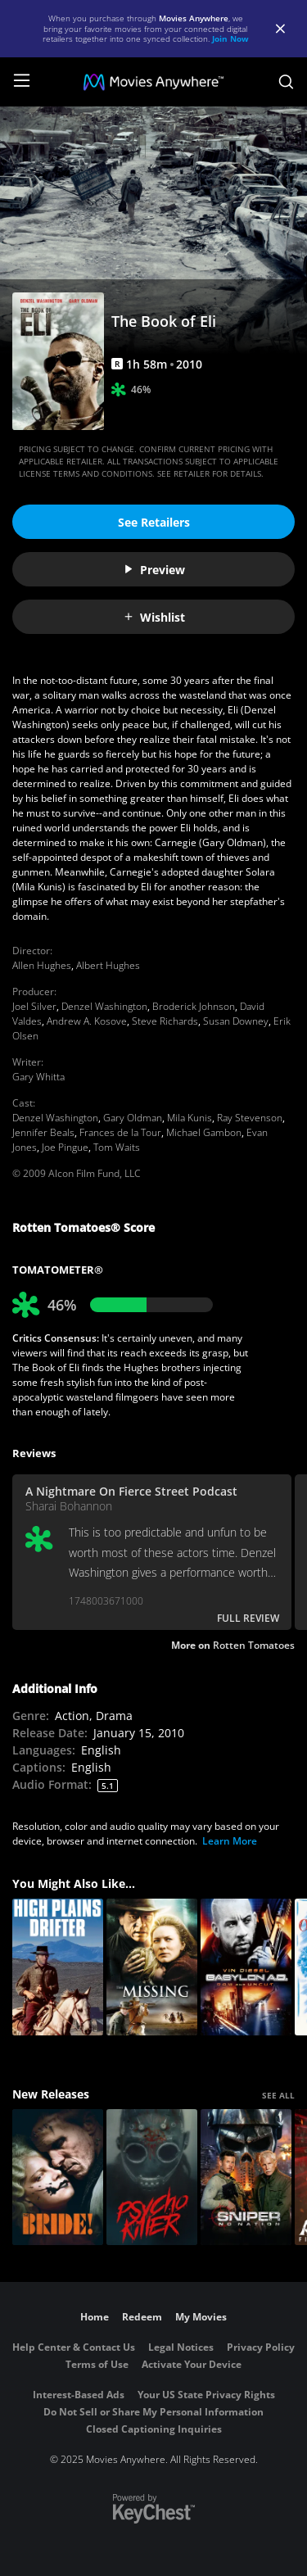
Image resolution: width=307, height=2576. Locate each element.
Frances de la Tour (120, 1132)
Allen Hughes (41, 965)
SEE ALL (278, 2095)
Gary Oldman (132, 1118)
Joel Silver (34, 1006)
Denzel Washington (104, 1006)
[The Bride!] (57, 2177)
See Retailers (154, 522)
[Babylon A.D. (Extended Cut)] (246, 1967)
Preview (154, 569)
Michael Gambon (204, 1132)
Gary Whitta (38, 1077)
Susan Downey (236, 1021)
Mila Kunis (189, 1118)
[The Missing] (151, 1967)
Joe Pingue (65, 1147)
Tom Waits (116, 1147)
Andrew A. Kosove (87, 1021)
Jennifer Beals (43, 1132)
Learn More (229, 1841)
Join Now (230, 38)
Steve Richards (165, 1021)
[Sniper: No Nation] (246, 2177)
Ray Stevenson (249, 1118)
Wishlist (154, 617)
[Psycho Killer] (151, 2177)
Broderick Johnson (193, 1006)
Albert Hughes (108, 965)
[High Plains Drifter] (57, 1967)
